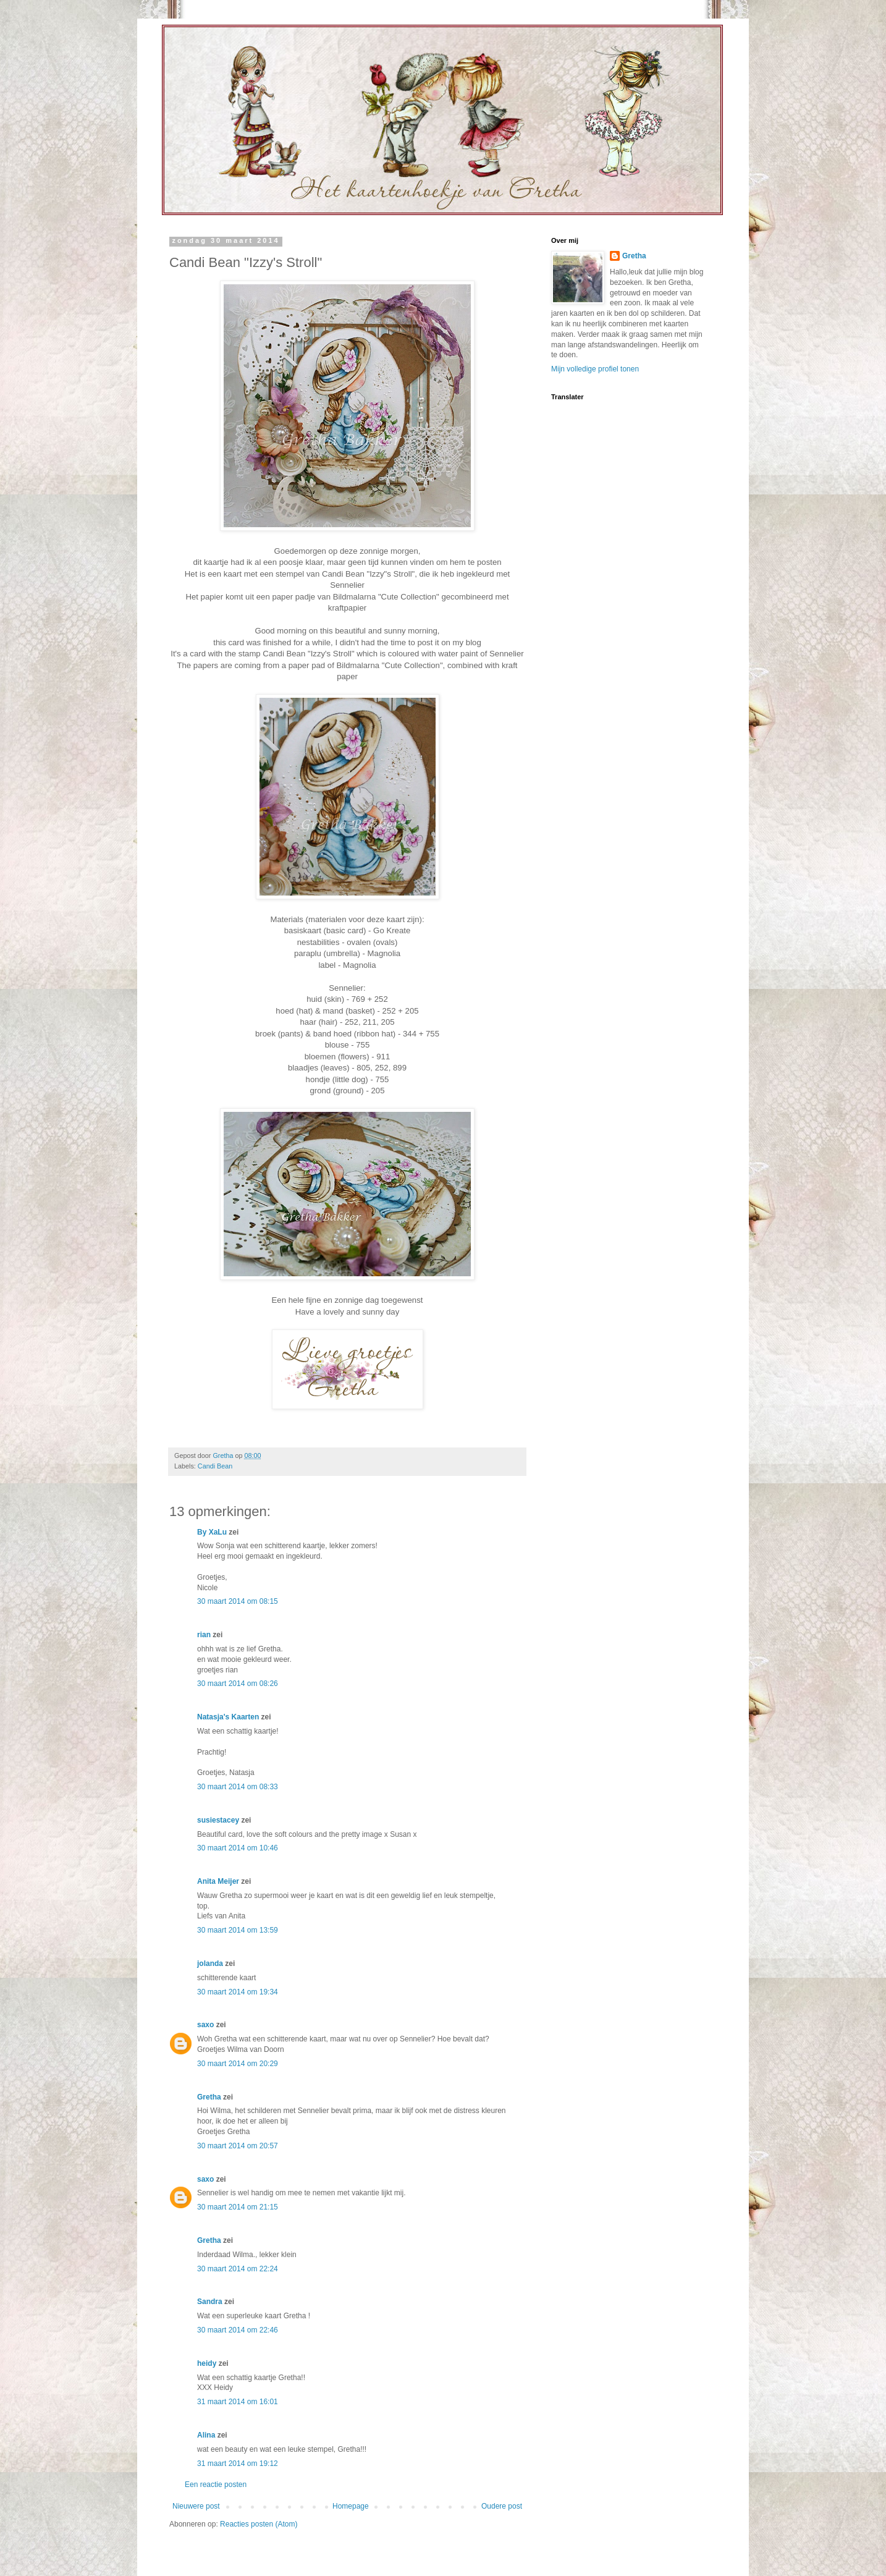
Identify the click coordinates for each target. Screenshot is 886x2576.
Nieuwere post (196, 2506)
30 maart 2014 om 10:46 (237, 1848)
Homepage (350, 2506)
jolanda (210, 1963)
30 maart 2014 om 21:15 (237, 2207)
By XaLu (212, 1532)
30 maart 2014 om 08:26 (237, 1683)
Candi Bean (215, 1466)
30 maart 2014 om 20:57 (237, 2146)
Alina (206, 2435)
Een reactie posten (216, 2484)
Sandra (209, 2301)
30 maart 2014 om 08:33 (237, 1786)
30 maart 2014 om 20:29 (237, 2063)
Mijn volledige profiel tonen (595, 369)
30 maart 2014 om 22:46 (237, 2330)
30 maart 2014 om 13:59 (237, 1930)
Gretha (209, 2097)
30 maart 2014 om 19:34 (237, 1992)
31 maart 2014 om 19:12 (237, 2463)
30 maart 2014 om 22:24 (237, 2269)
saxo (205, 2024)
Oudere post (501, 2506)
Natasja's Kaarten (228, 1717)
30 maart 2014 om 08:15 (237, 1601)
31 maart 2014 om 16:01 (237, 2401)
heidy (206, 2363)
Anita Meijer (218, 1881)
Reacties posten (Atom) (258, 2524)
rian (204, 1634)
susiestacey (218, 1820)
